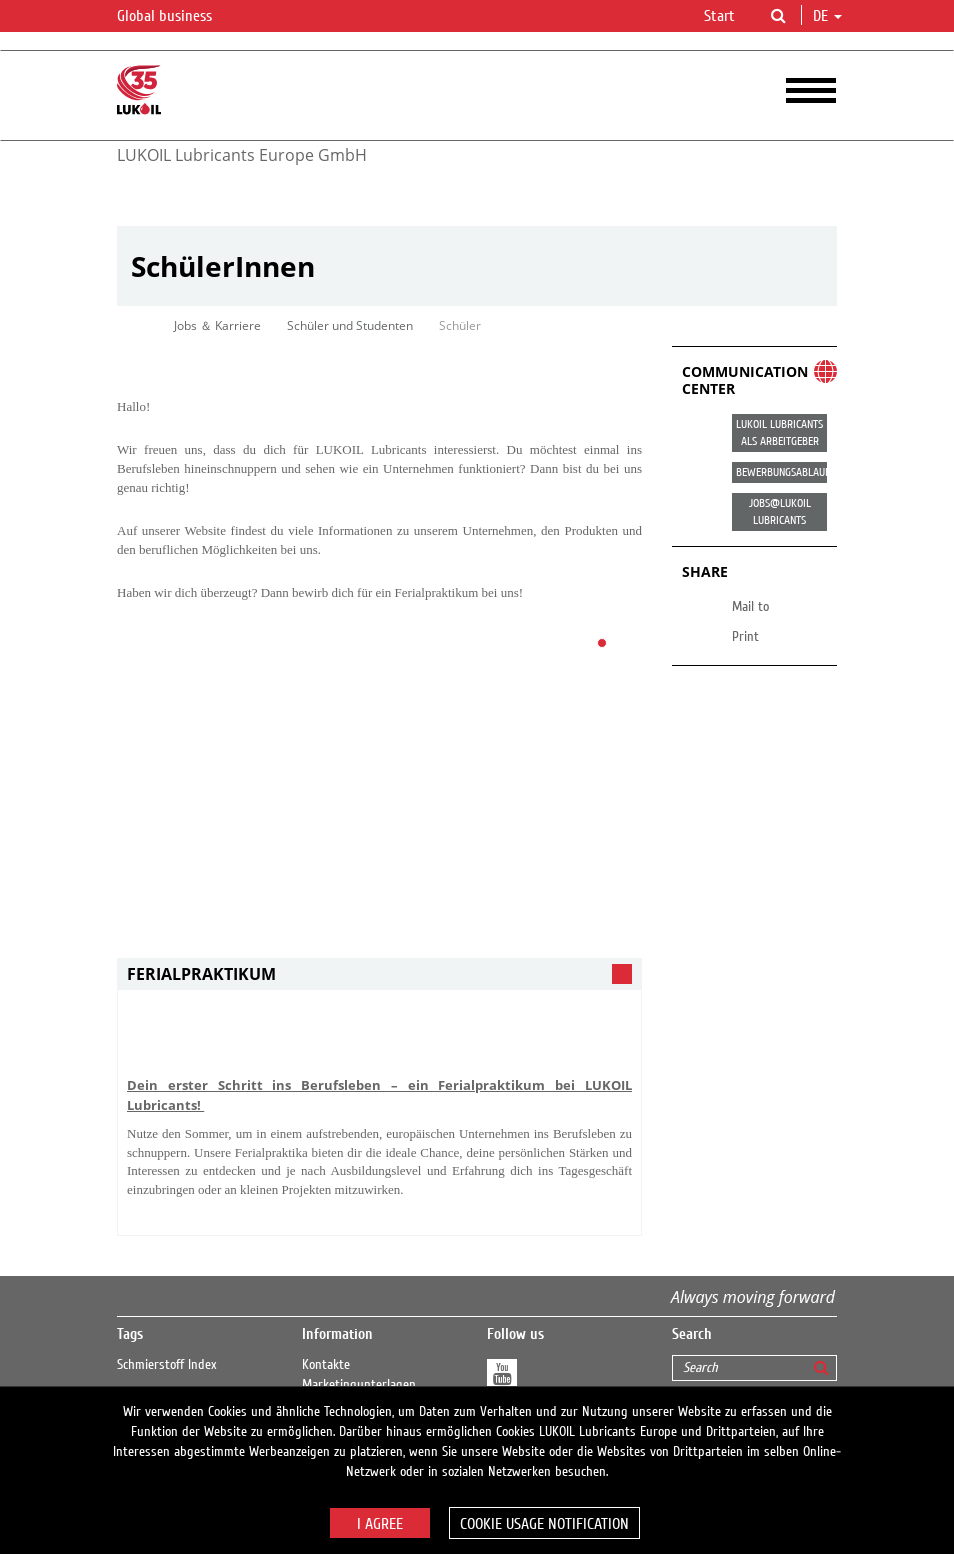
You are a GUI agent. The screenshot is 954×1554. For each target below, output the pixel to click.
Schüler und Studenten (350, 325)
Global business (176, 17)
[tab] (379, 974)
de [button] (827, 16)
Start (719, 16)
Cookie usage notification (544, 1524)
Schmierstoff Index (167, 1365)
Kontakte (326, 1365)
